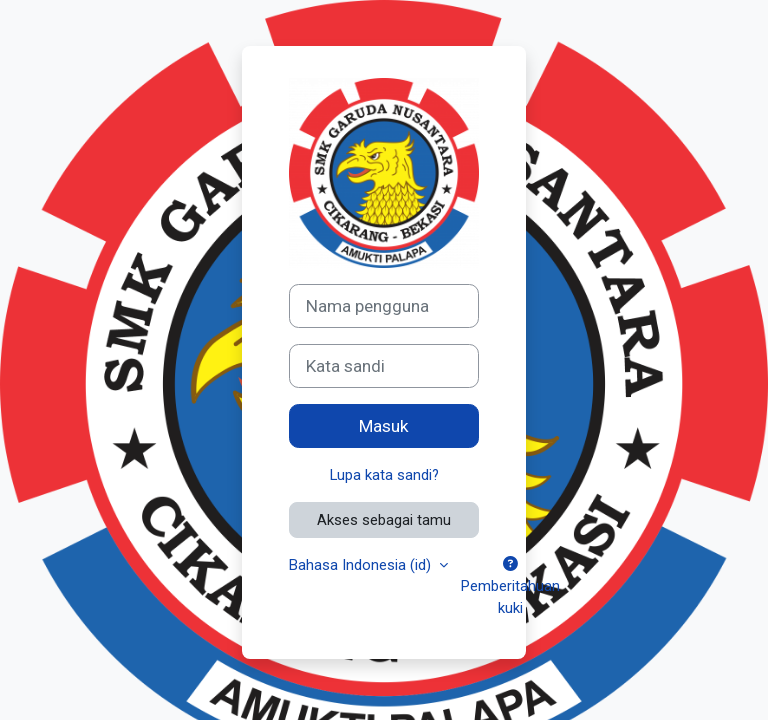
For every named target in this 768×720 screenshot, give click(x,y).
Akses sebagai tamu (384, 520)
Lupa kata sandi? (384, 475)
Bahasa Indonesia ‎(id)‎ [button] (362, 565)
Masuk (384, 426)
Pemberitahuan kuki (510, 587)
